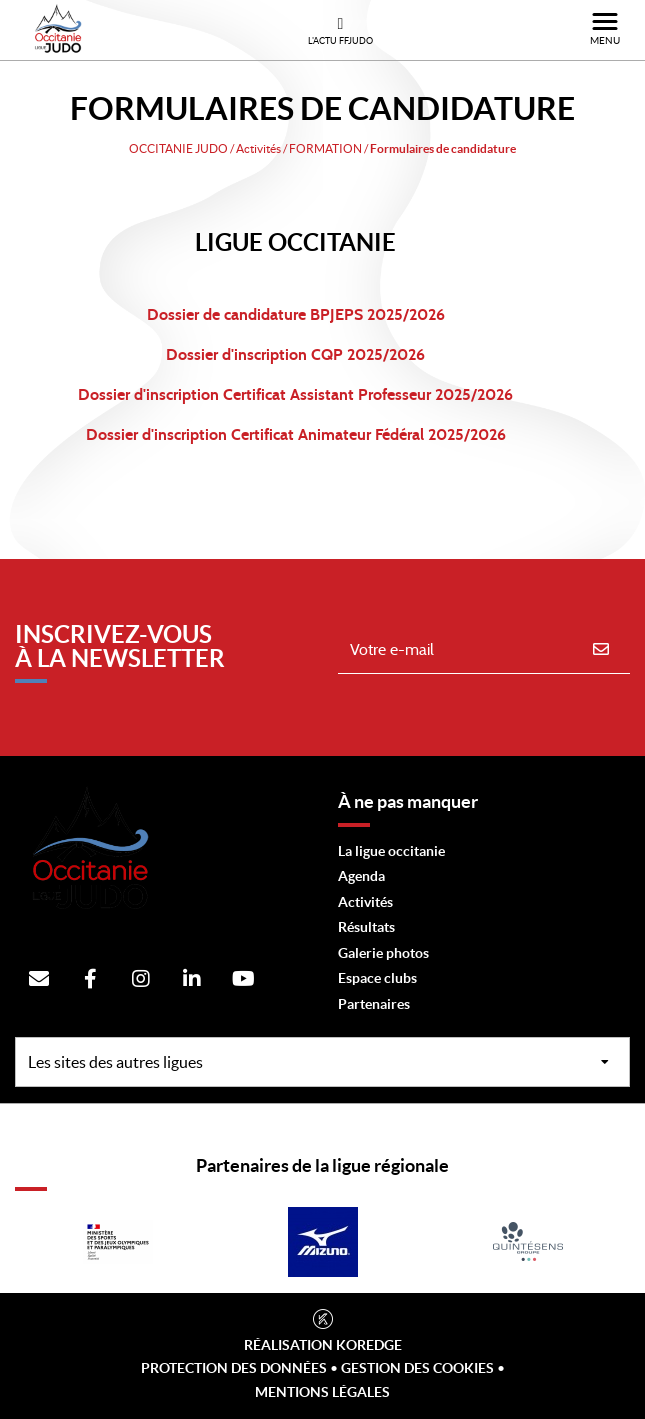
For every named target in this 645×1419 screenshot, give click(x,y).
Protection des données (234, 1368)
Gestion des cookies (417, 1368)
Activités (365, 902)
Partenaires (374, 1004)
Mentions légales (322, 1392)
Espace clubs (377, 978)
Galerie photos (383, 953)
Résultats (366, 927)
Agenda (361, 876)
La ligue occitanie (391, 851)
